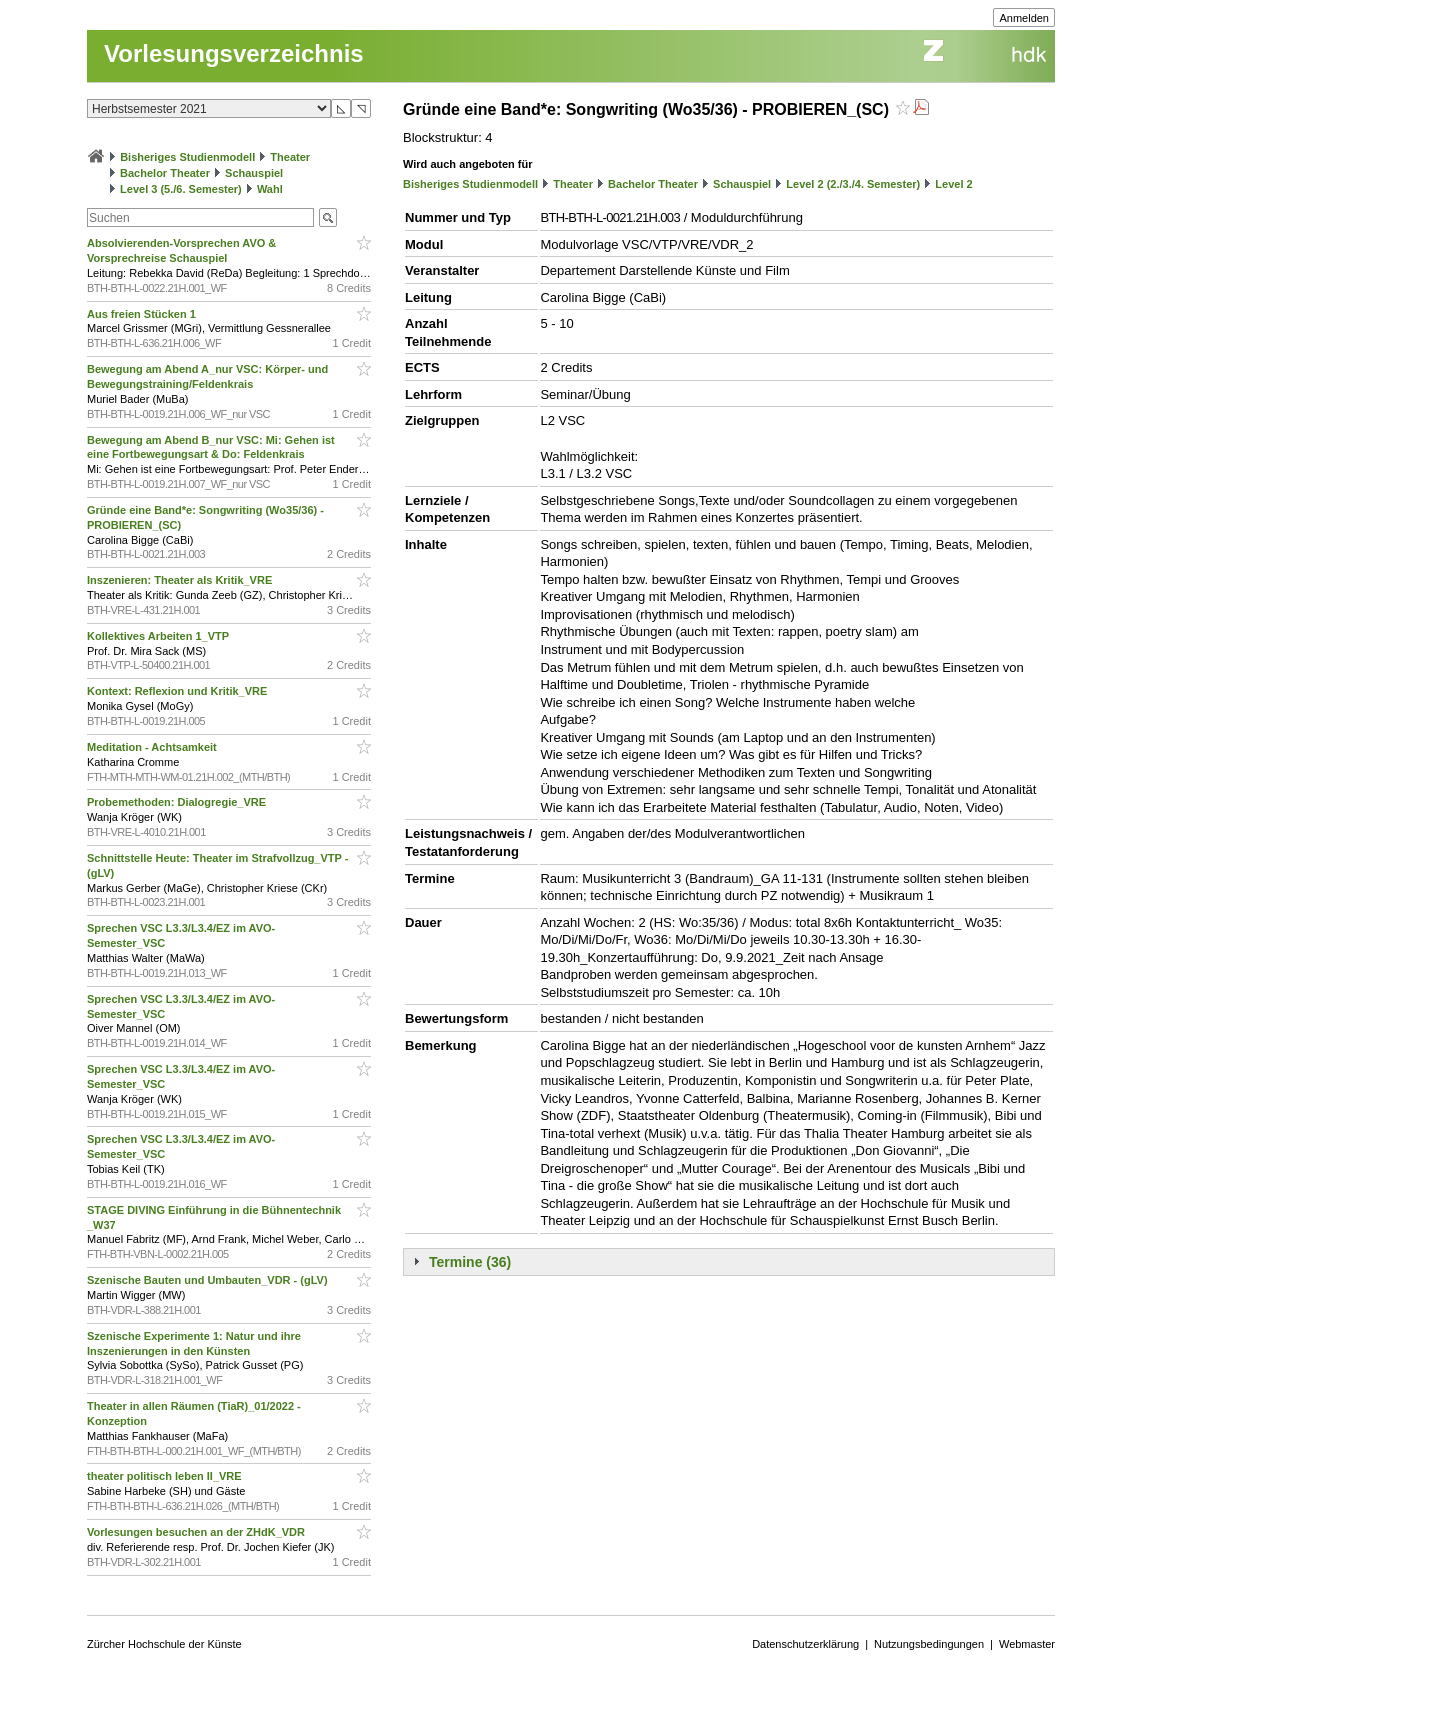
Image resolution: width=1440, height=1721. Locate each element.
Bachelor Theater (165, 173)
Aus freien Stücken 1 (143, 314)
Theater (290, 157)
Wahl (270, 189)
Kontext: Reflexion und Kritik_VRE (178, 691)
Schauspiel (254, 173)
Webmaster (1027, 1644)
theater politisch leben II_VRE (166, 1476)
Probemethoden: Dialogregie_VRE (178, 802)
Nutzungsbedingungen (929, 1644)
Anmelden (1024, 18)
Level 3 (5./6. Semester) (181, 189)
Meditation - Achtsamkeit (153, 747)
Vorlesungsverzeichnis (234, 53)
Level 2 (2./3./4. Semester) (853, 184)
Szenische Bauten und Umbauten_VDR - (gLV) (209, 1280)
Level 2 (953, 184)
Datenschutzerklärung (805, 1644)
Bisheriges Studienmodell (187, 157)
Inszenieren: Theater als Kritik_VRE (181, 580)
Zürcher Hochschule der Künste (164, 1644)
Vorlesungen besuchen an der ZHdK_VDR (197, 1532)
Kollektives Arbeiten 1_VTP (159, 636)
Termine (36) (470, 1262)
